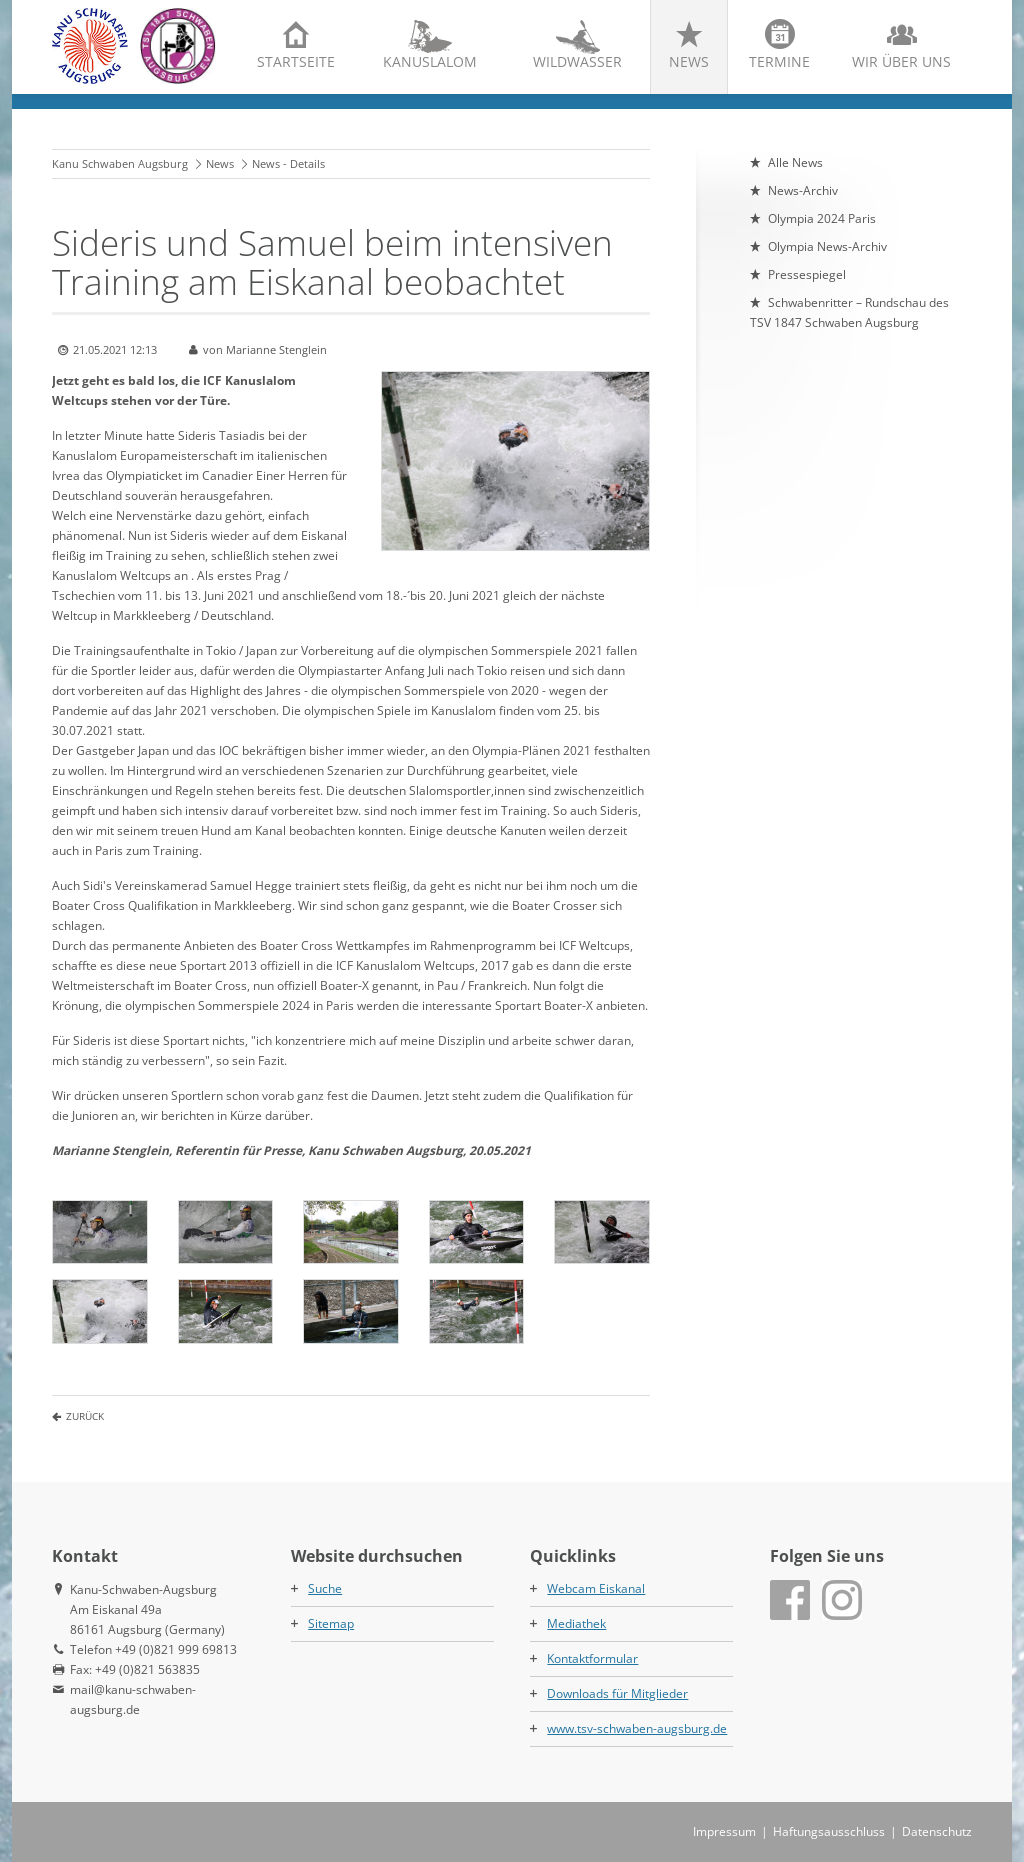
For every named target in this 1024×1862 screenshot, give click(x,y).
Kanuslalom (430, 61)
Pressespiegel (807, 274)
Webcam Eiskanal (596, 1588)
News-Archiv (803, 190)
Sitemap (331, 1623)
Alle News (795, 162)
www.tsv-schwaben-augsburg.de (637, 1728)
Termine (779, 61)
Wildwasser (577, 61)
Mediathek (576, 1623)
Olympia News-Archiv (827, 246)
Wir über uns (901, 61)
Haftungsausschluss (829, 1831)
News (689, 61)
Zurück (85, 1416)
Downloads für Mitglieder (617, 1693)
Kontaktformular (592, 1658)
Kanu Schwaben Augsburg (120, 163)
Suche (325, 1588)
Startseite (296, 61)
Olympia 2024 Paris (822, 218)
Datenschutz (937, 1831)
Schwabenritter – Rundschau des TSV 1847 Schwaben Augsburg (849, 312)
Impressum (724, 1831)
